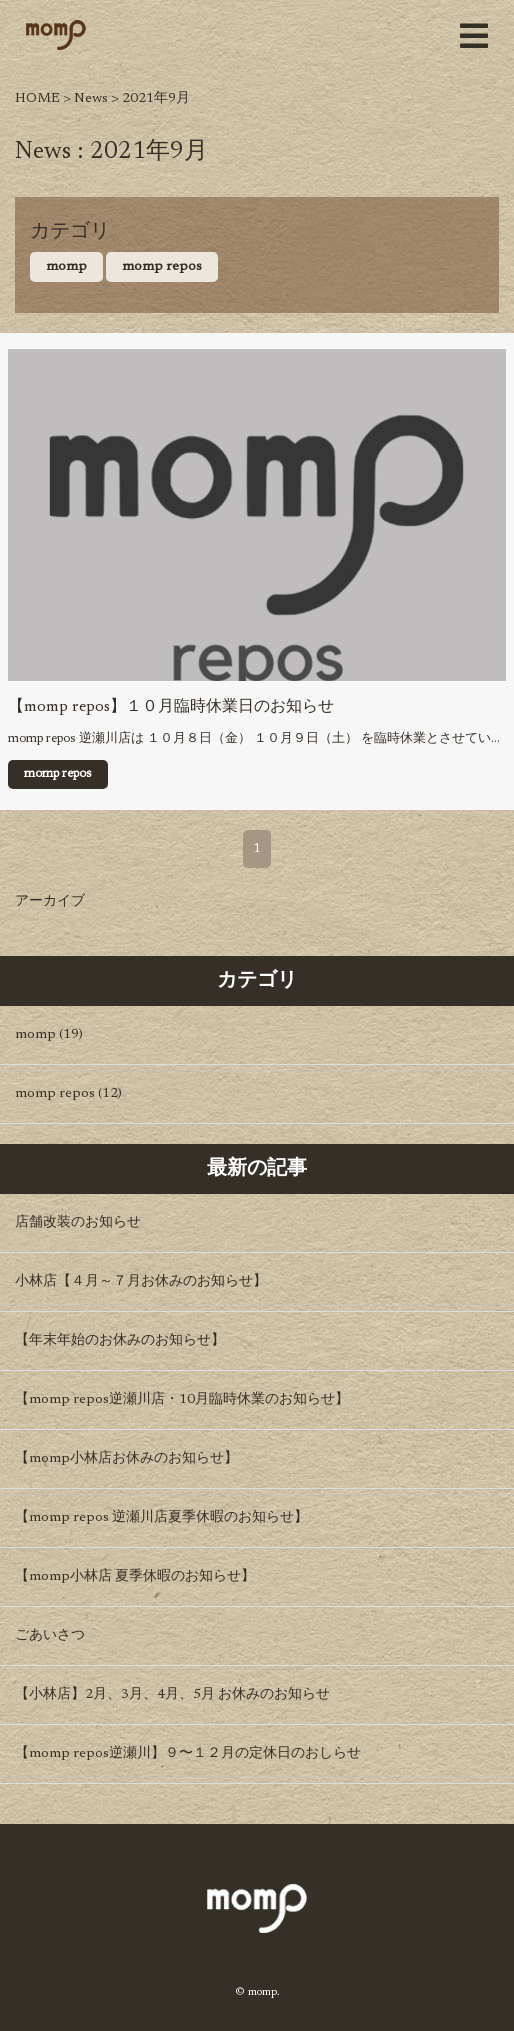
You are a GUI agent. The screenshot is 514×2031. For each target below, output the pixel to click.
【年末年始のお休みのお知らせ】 (120, 1341)
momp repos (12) (68, 1094)
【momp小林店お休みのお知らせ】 (126, 1459)
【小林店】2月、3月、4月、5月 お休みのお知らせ (172, 1695)
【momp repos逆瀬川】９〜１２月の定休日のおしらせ (188, 1754)
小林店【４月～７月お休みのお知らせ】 (141, 1282)
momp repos (162, 267)
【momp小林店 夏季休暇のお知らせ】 (135, 1577)
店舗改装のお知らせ (78, 1223)
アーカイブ (50, 902)
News (91, 99)
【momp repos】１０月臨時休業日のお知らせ (171, 707)
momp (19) (49, 1035)
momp (66, 267)
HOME (37, 99)
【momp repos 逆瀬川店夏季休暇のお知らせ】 (161, 1518)
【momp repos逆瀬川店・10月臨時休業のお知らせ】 (182, 1400)
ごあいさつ (50, 1636)
